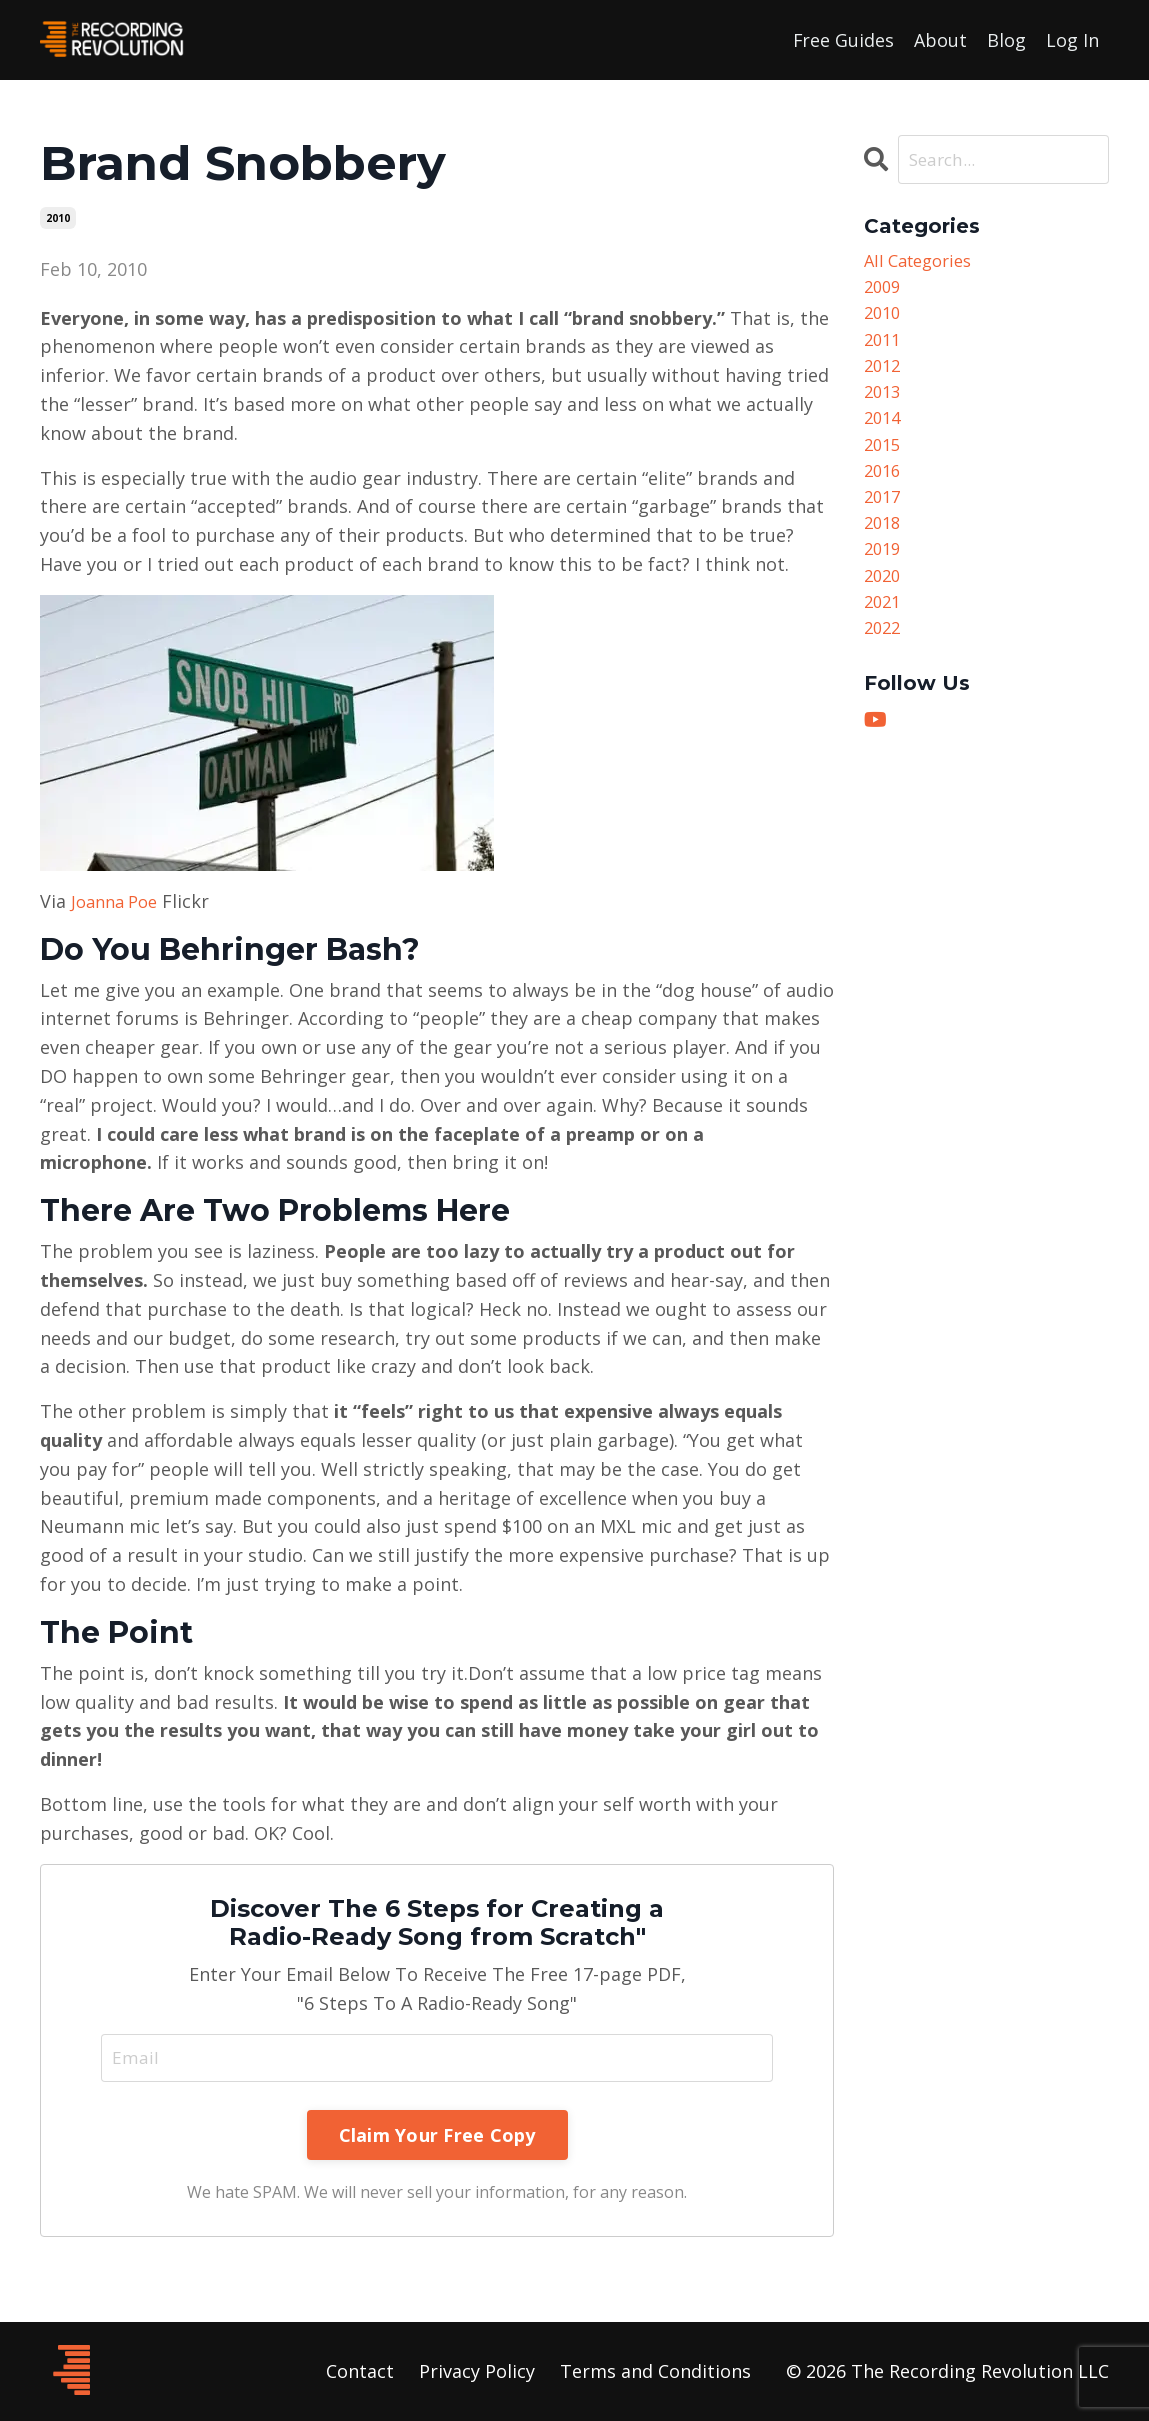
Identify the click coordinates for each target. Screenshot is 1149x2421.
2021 (884, 637)
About (940, 39)
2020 (884, 608)
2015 (884, 464)
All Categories (923, 262)
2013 (884, 406)
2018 (884, 550)
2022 (884, 666)
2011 (884, 349)
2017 (884, 522)
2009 (884, 291)
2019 (884, 579)
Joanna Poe (118, 900)
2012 (884, 378)
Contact (360, 2372)
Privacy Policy (477, 2372)
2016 (884, 493)
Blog (1006, 39)
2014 (884, 435)
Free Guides (843, 39)
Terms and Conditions (655, 2372)
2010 (58, 217)
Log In (1072, 39)
